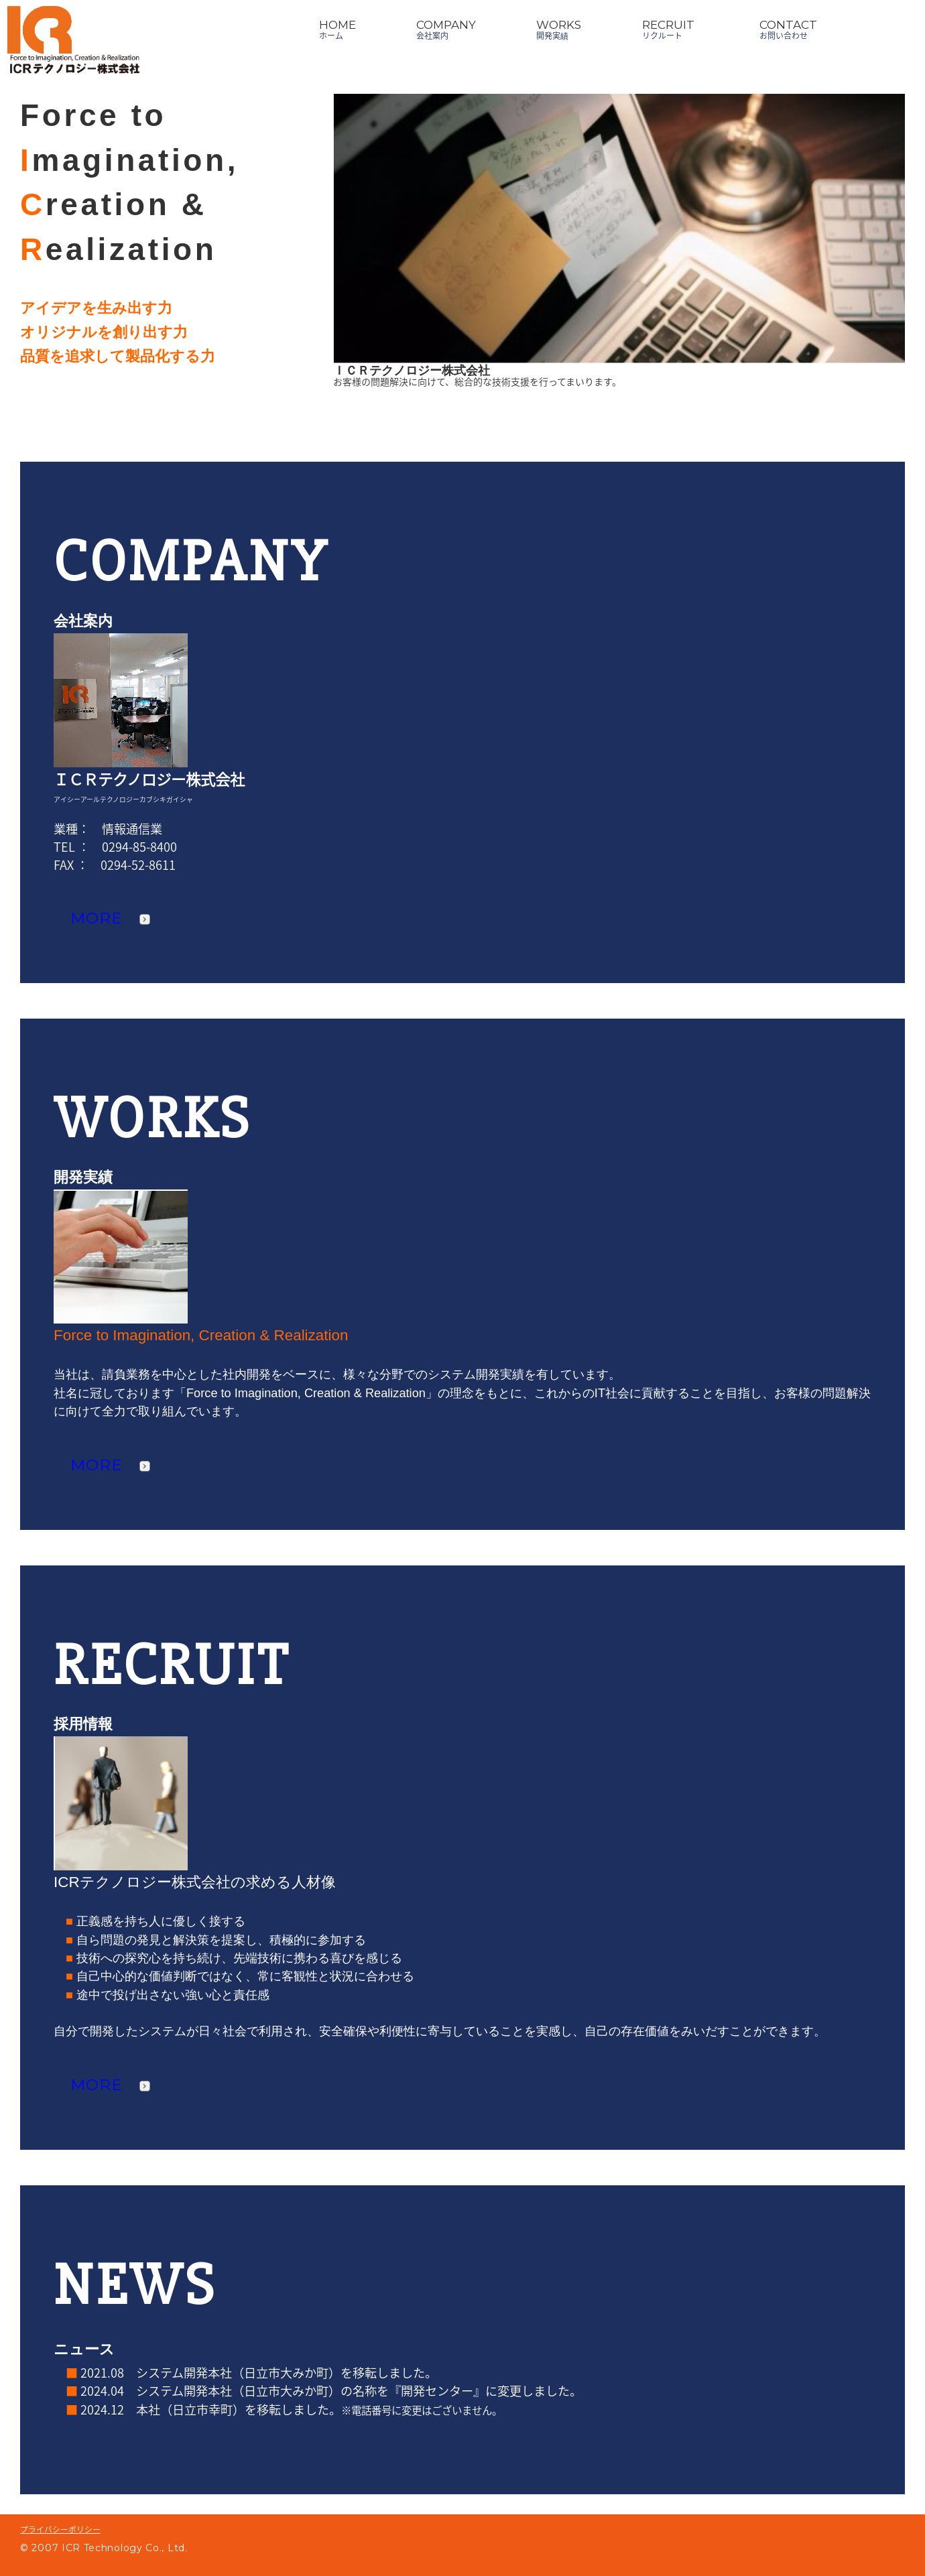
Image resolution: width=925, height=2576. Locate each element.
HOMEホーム (337, 29)
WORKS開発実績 (558, 29)
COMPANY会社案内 (446, 29)
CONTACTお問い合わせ (788, 29)
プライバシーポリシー (60, 2529)
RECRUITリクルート (668, 29)
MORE (110, 918)
